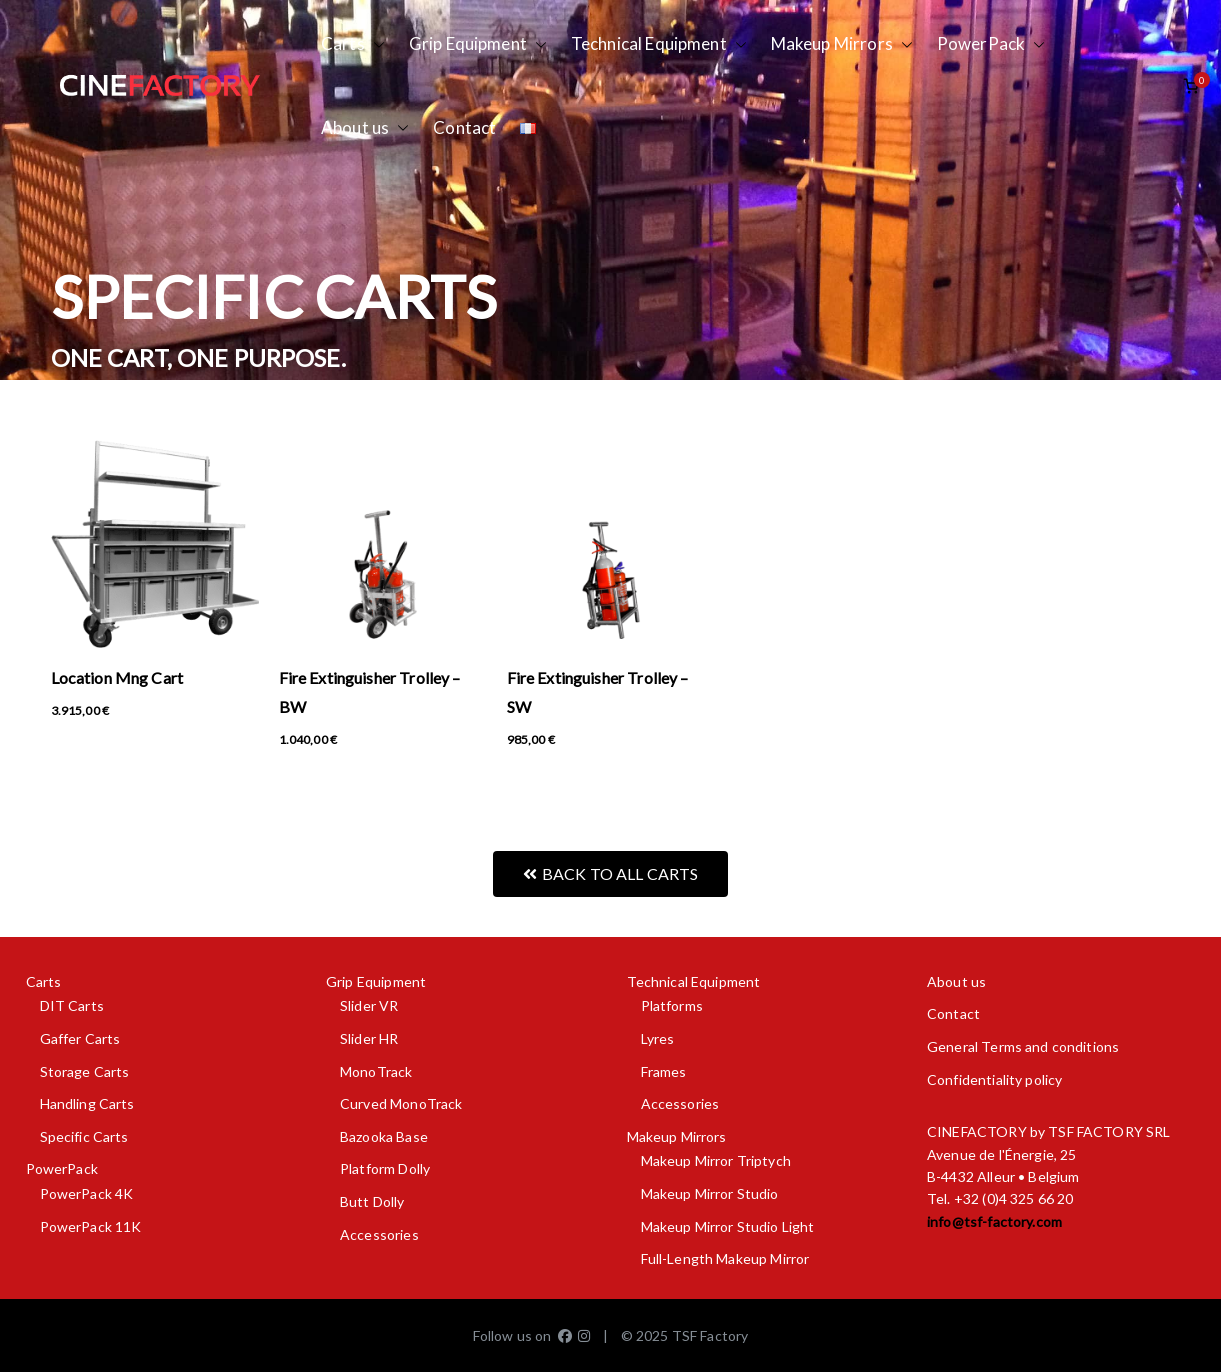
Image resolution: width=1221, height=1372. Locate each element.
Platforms (672, 1005)
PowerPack (991, 44)
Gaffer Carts (80, 1038)
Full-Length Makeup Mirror (725, 1258)
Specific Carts (84, 1136)
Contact (464, 127)
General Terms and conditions (1023, 1046)
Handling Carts (87, 1103)
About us (365, 128)
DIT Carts (72, 1005)
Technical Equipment (659, 44)
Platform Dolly (385, 1168)
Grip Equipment (478, 44)
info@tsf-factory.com (994, 1221)
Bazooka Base (384, 1136)
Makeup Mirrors (842, 44)
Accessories (379, 1234)
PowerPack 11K (91, 1226)
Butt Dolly (372, 1201)
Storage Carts (85, 1071)
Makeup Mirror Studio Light (728, 1226)
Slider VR (369, 1005)
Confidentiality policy (994, 1079)
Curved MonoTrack (401, 1103)
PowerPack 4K (87, 1193)
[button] (375, 44)
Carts (353, 44)
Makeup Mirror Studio (710, 1193)
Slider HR (369, 1038)
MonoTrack (376, 1071)
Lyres (658, 1038)
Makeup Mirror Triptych (716, 1160)
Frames (664, 1071)
